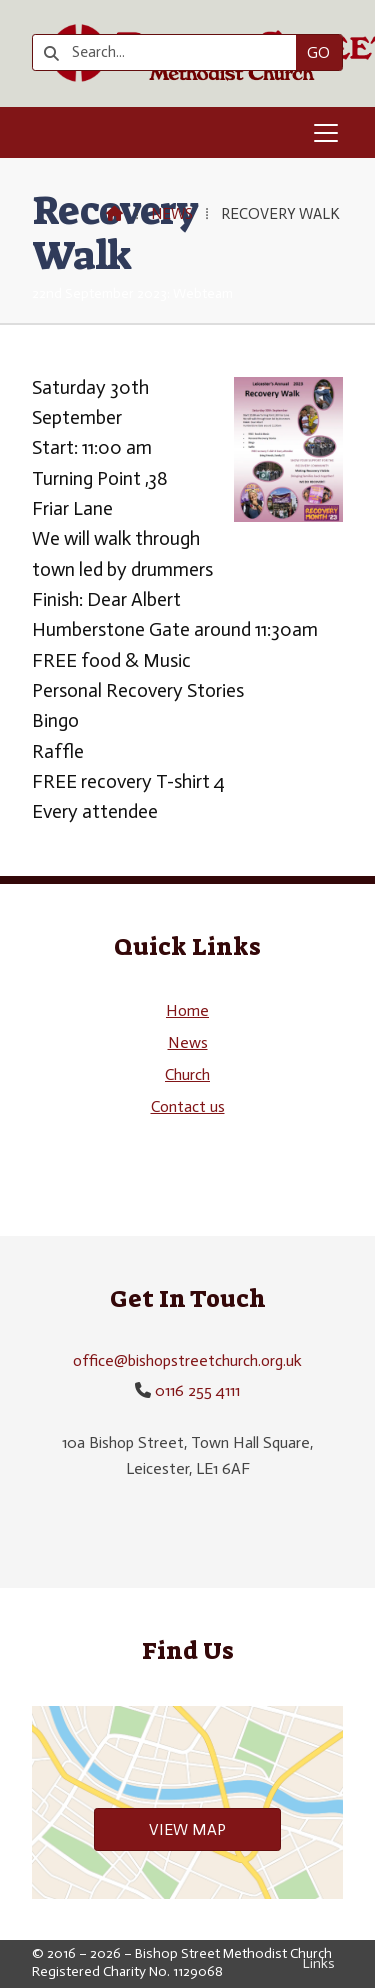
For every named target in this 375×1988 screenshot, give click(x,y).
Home (187, 1010)
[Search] (171, 52)
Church (187, 1074)
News (172, 214)
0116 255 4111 (197, 1390)
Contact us (188, 1106)
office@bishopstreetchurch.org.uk (187, 1360)
